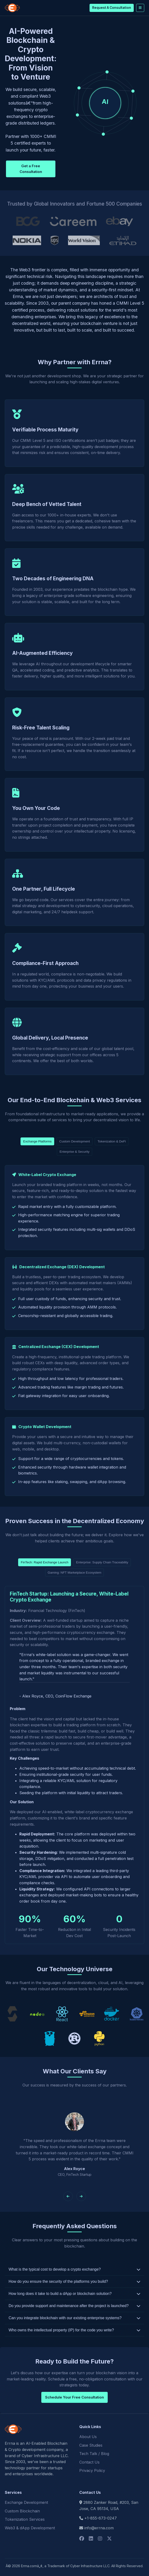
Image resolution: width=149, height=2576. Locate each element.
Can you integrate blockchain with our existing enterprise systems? (65, 2318)
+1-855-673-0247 (100, 2518)
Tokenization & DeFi (111, 1141)
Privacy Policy (92, 2470)
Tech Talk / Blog (94, 2453)
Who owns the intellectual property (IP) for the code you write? (61, 2330)
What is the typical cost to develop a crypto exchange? (55, 2269)
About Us (88, 2436)
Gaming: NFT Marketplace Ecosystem (74, 1572)
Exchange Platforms (37, 1141)
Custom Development (74, 1141)
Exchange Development (26, 2502)
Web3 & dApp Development (30, 2527)
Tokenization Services (25, 2519)
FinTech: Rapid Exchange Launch (44, 1562)
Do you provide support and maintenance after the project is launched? (69, 2306)
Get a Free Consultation (31, 169)
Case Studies (90, 2445)
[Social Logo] (81, 2538)
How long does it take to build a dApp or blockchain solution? (60, 2294)
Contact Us (89, 2462)
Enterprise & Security (74, 1151)
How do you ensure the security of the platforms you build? (58, 2281)
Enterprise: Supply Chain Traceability (102, 1562)
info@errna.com (99, 2527)
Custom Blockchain (22, 2511)
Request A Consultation (111, 8)
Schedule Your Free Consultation (74, 2397)
